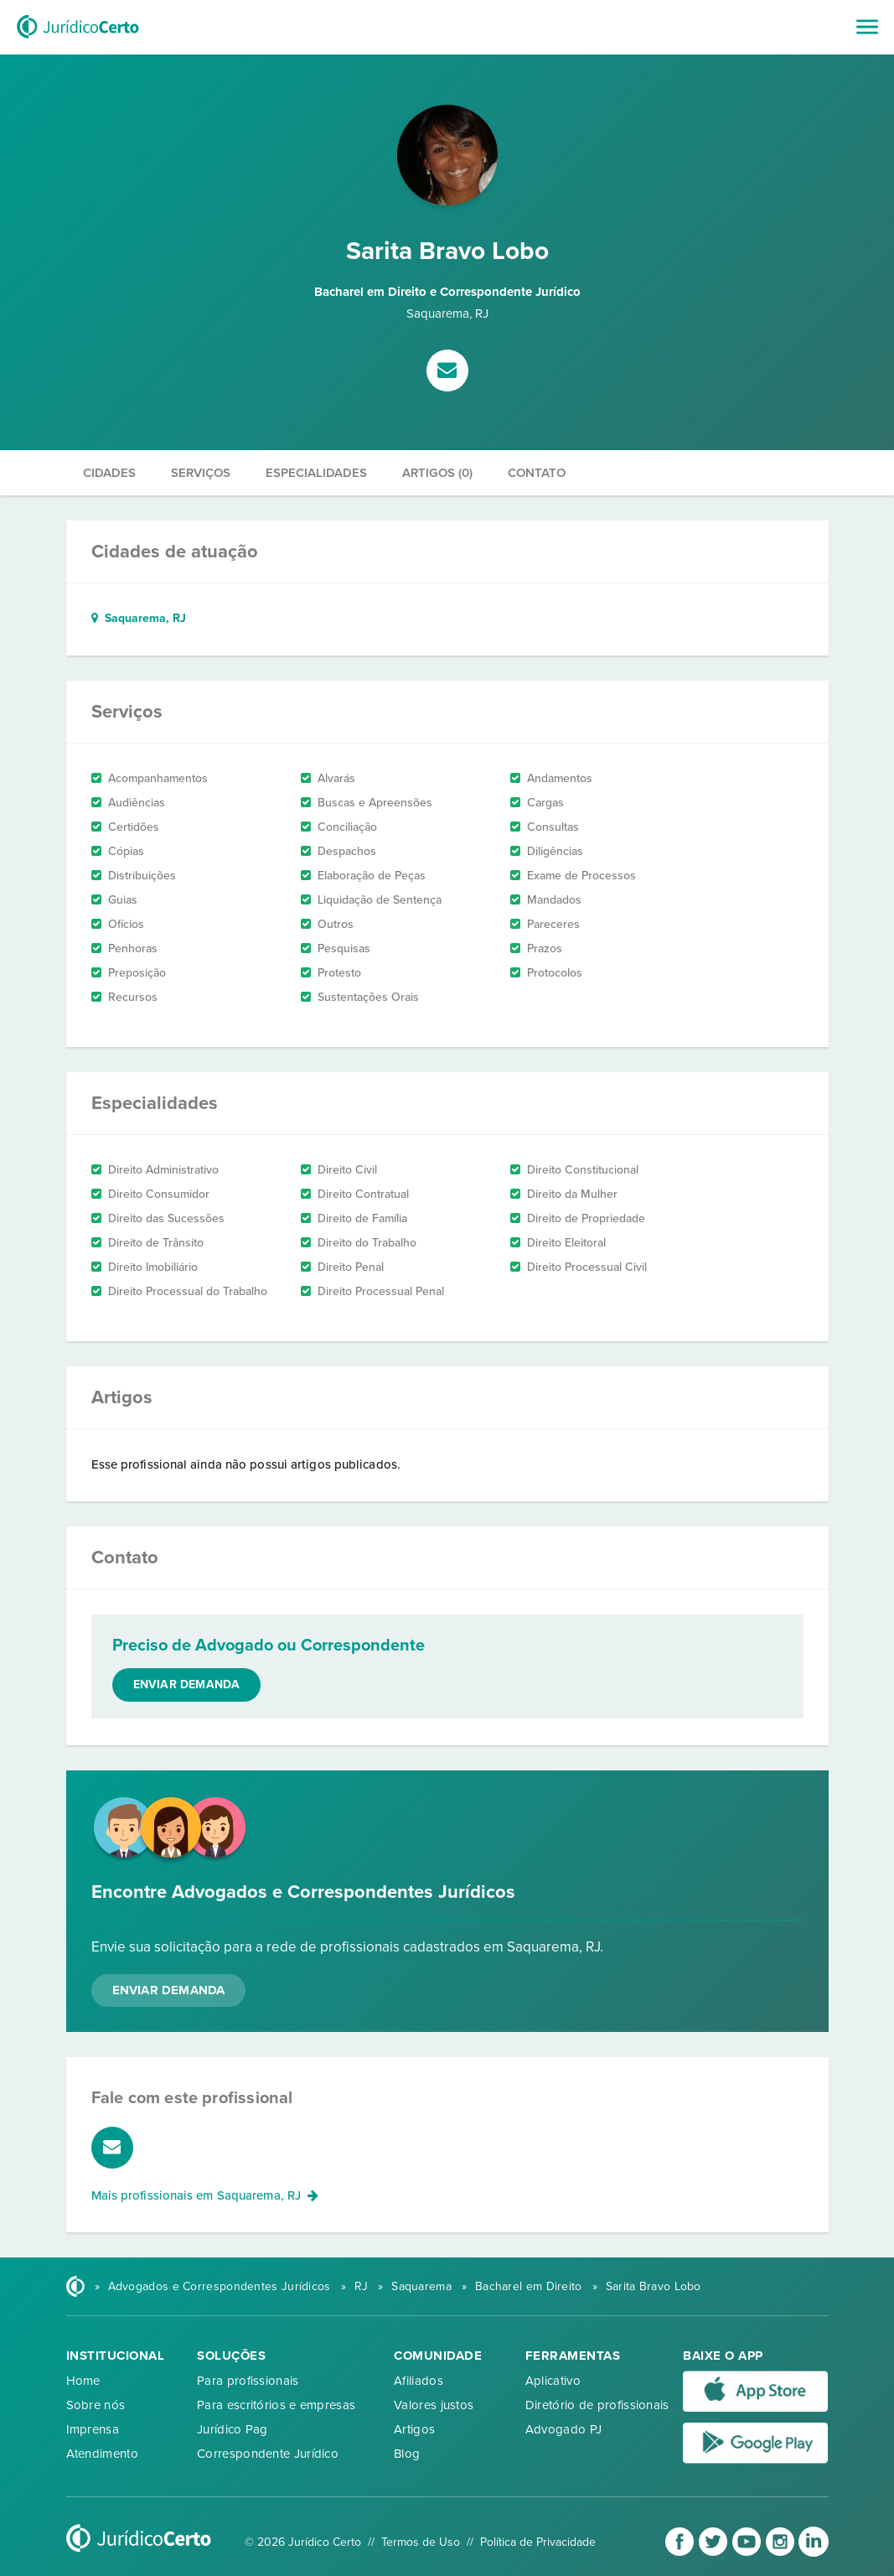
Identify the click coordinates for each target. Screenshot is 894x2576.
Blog (407, 2453)
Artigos (414, 2429)
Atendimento (102, 2453)
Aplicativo (553, 2380)
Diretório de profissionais (597, 2405)
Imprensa (92, 2429)
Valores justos (433, 2405)
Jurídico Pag (232, 2429)
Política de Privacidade (538, 2542)
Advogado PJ (563, 2429)
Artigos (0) (437, 472)
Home (83, 2380)
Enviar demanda (186, 1684)
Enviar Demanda (168, 1990)
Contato (537, 472)
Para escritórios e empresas (276, 2405)
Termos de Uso (420, 2542)
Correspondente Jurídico (267, 2453)
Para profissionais (247, 2380)
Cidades (109, 472)
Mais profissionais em (205, 2195)
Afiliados (418, 2380)
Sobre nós (96, 2405)
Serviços (200, 472)
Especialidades (316, 472)
